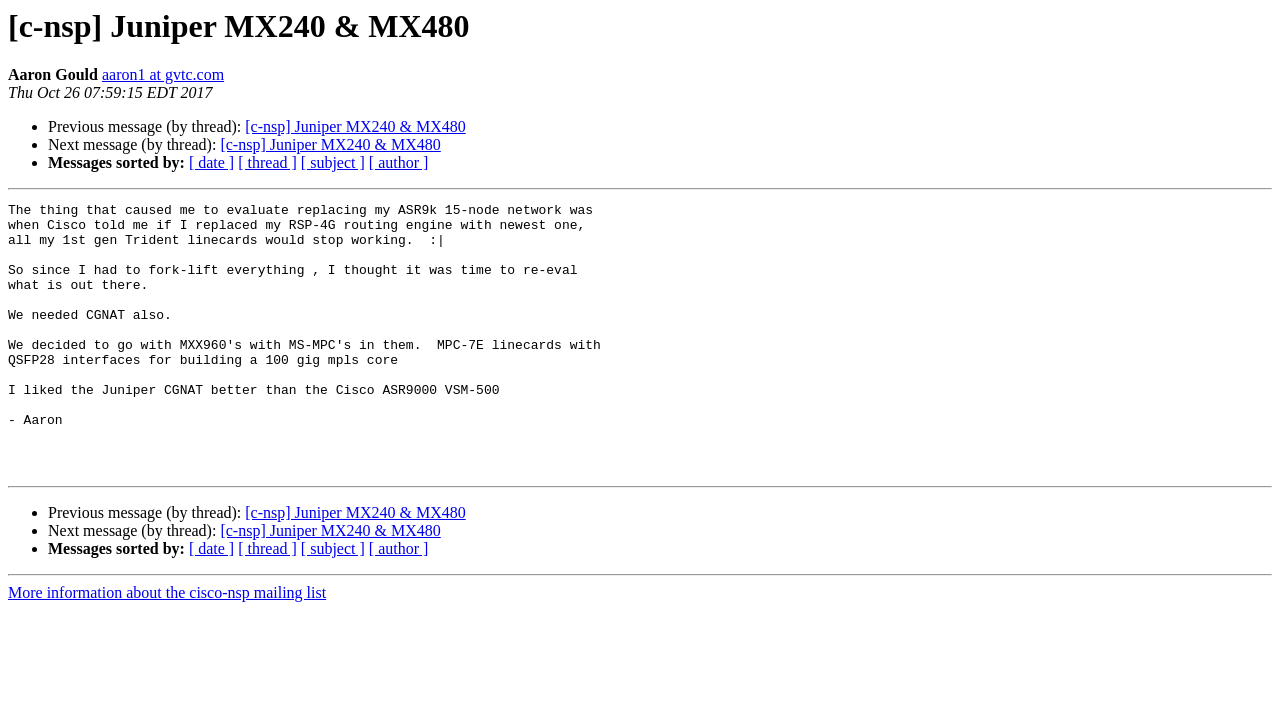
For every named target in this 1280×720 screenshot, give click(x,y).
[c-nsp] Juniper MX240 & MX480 (355, 126)
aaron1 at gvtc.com (163, 74)
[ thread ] (267, 162)
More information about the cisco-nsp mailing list (167, 646)
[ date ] (211, 162)
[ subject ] (333, 162)
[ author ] (399, 162)
